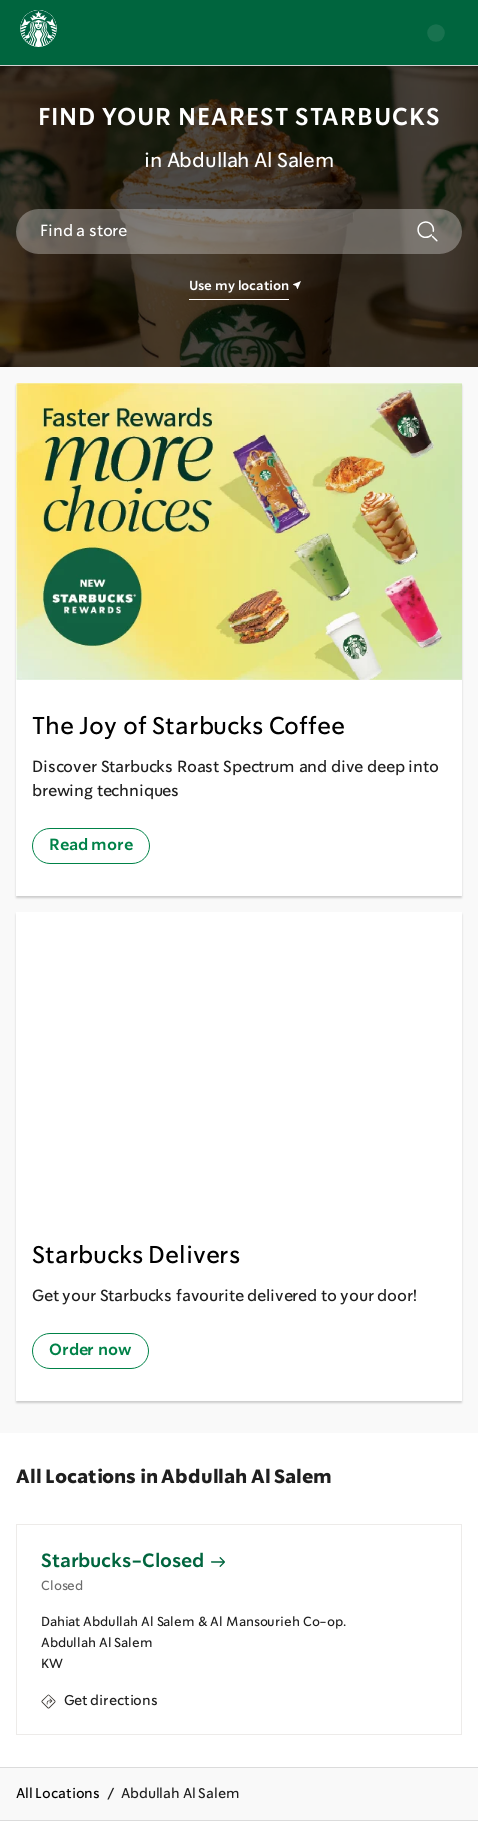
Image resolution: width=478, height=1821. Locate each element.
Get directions (99, 1700)
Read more (91, 845)
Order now (90, 1350)
